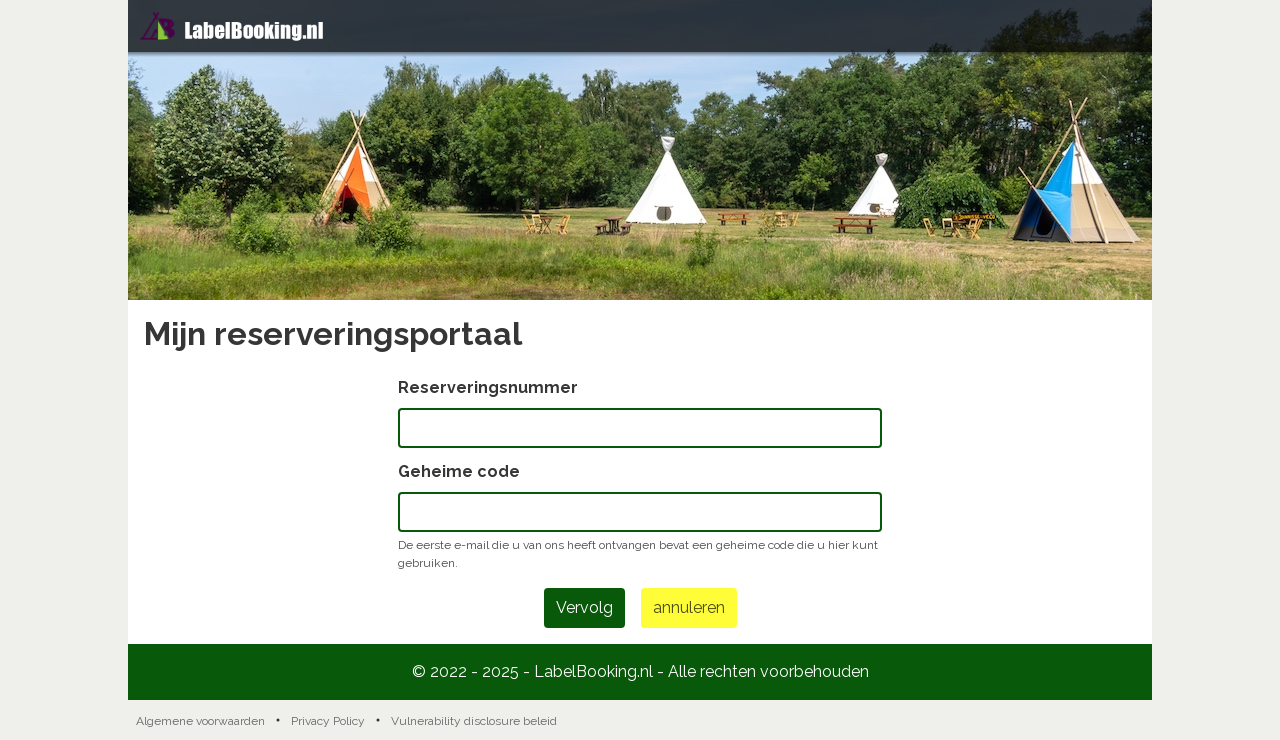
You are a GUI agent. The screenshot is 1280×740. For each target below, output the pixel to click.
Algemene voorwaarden (200, 721)
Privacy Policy (328, 721)
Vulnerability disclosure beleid (474, 721)
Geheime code (459, 471)
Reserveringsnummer (488, 387)
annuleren (689, 607)
